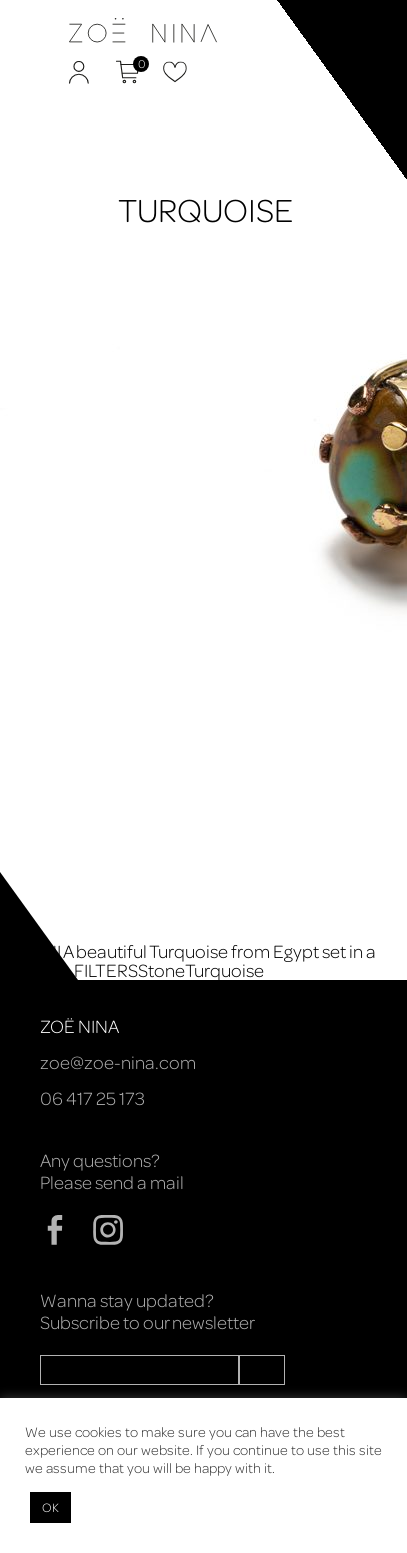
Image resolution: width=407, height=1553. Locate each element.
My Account (79, 72)
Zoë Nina (44, 59)
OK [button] (50, 1507)
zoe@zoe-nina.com (118, 1062)
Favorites (175, 72)
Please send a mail (112, 1182)
